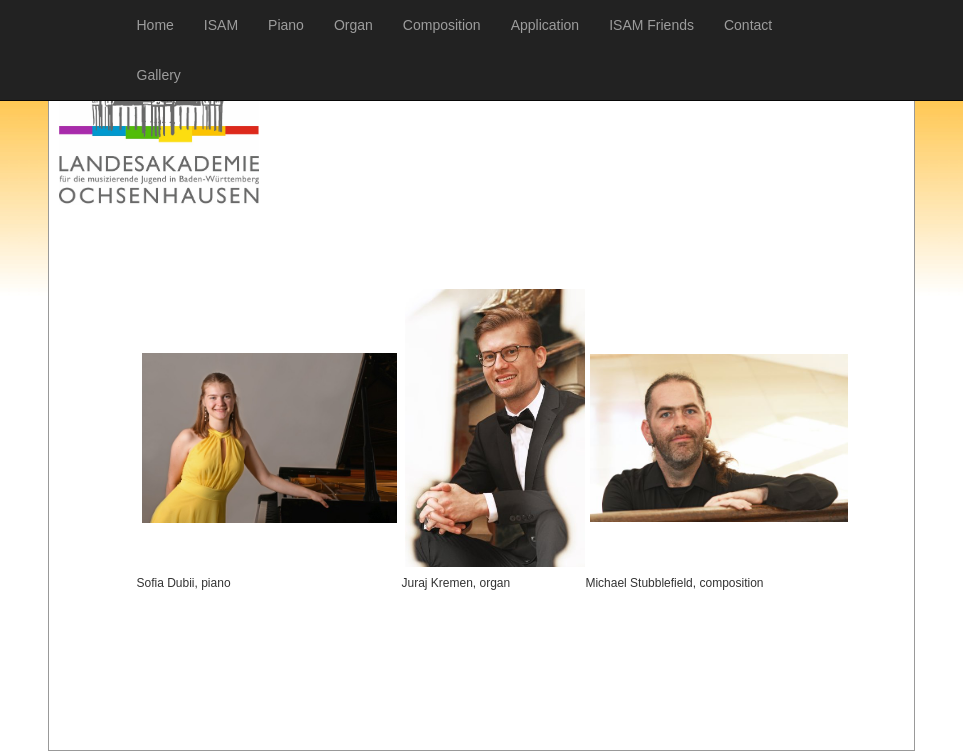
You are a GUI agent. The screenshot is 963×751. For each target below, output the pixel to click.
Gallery (159, 75)
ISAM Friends (651, 25)
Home (155, 25)
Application (545, 25)
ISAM (221, 25)
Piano (286, 25)
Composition (442, 25)
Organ (353, 25)
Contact (748, 25)
